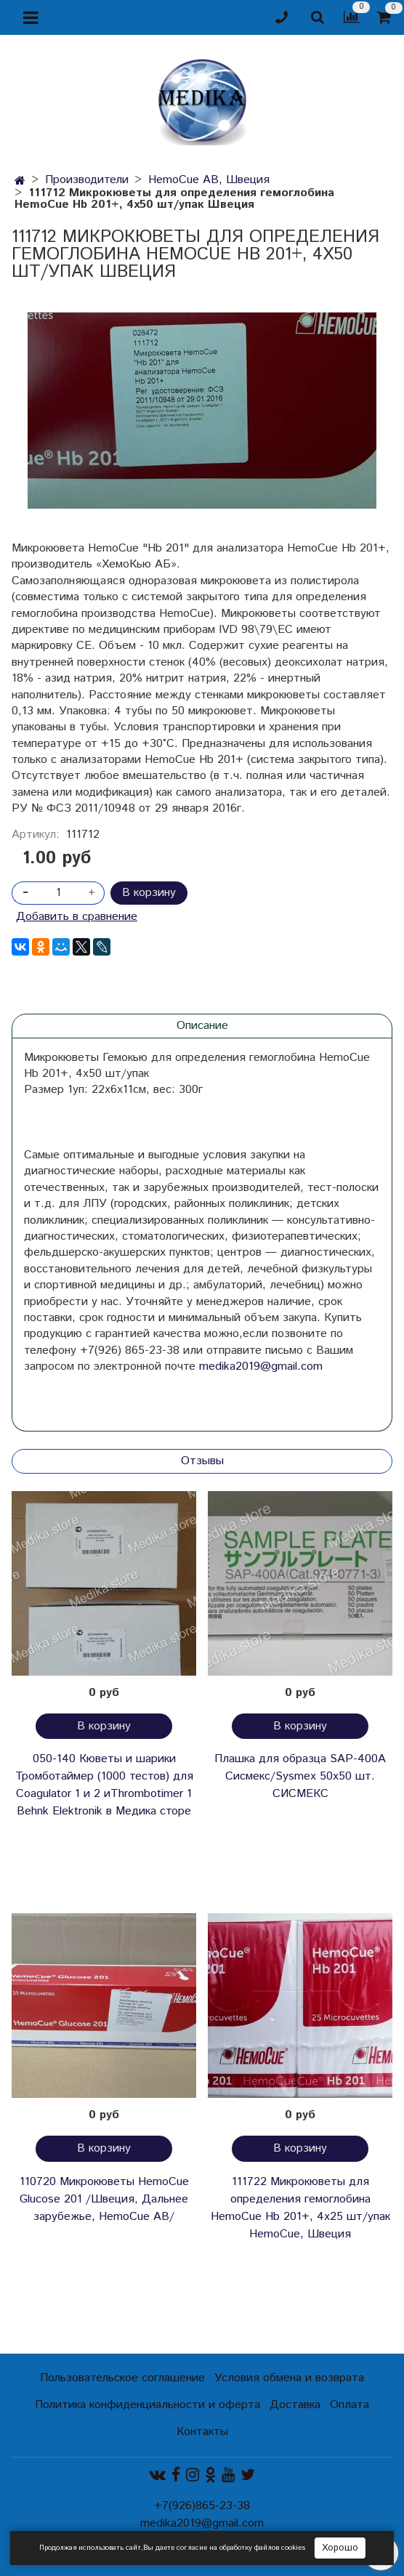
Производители (87, 179)
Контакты (202, 2431)
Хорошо (340, 2548)
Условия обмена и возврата (289, 2378)
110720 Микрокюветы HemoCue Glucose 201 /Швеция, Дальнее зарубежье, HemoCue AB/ (104, 2199)
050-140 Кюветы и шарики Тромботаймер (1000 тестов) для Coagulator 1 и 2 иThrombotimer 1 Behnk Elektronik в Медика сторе (104, 1785)
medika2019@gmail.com (261, 1366)
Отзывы (202, 1461)
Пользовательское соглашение (122, 2378)
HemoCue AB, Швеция (209, 179)
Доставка (295, 2405)
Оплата (349, 2405)
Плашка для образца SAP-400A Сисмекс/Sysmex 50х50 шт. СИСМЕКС (300, 1776)
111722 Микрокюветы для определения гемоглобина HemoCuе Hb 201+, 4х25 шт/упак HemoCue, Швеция (300, 2207)
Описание (202, 1025)
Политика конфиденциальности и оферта (147, 2405)
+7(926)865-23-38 (202, 2506)
